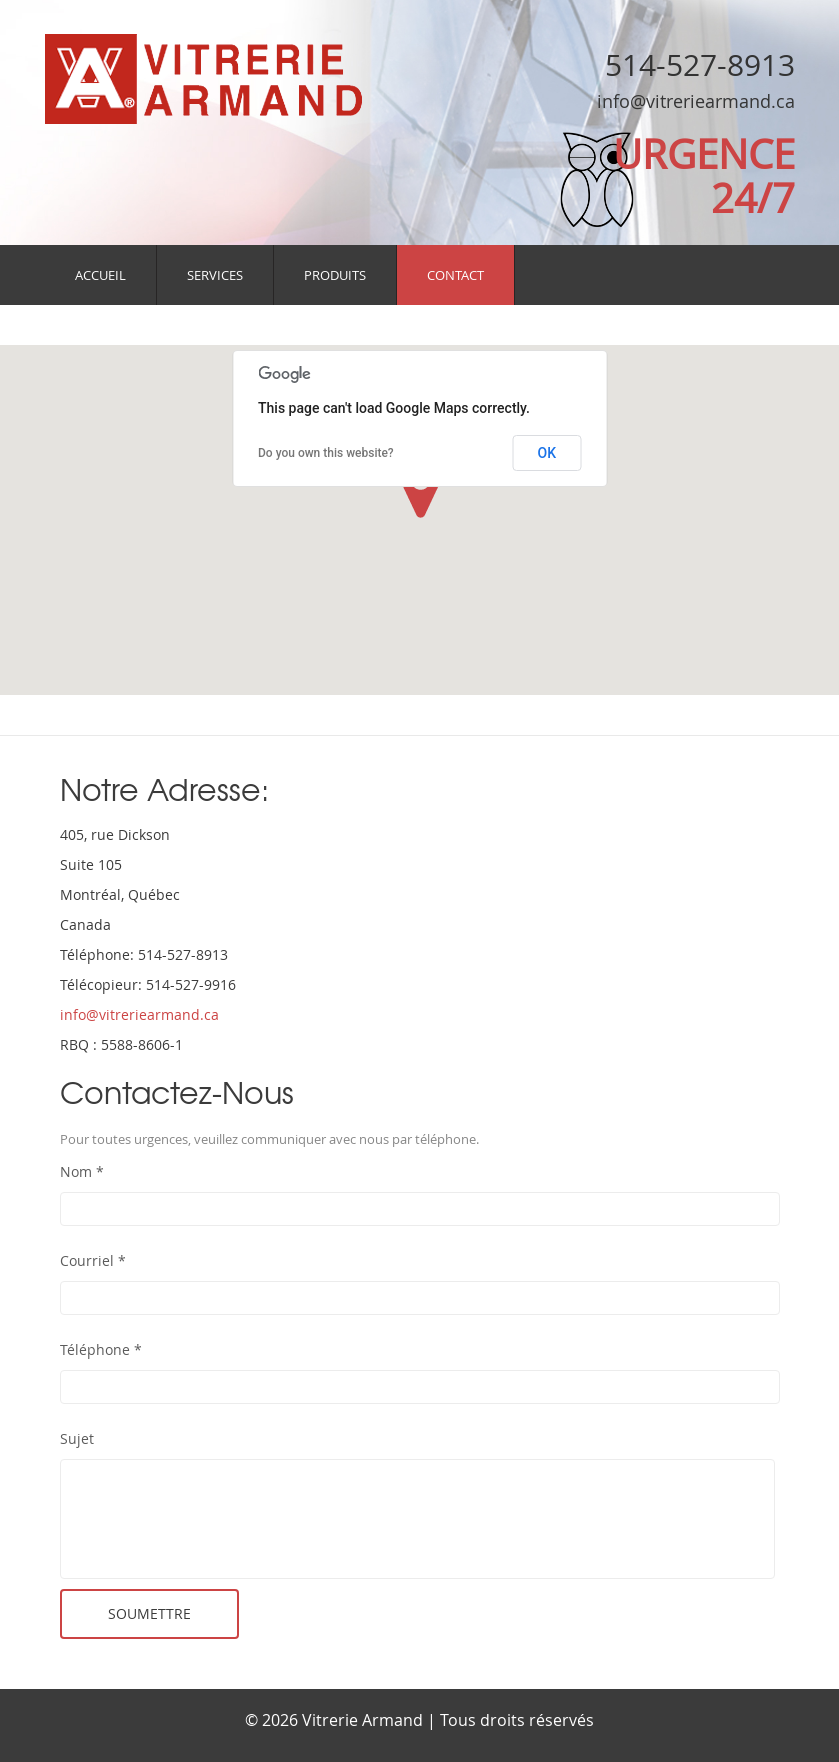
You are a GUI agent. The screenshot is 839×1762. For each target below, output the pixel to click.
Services (215, 275)
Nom (82, 1171)
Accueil (100, 275)
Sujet (77, 1438)
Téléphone (101, 1349)
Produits (335, 275)
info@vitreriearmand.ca (696, 101)
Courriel (93, 1260)
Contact (455, 275)
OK (547, 453)
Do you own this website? (326, 453)
